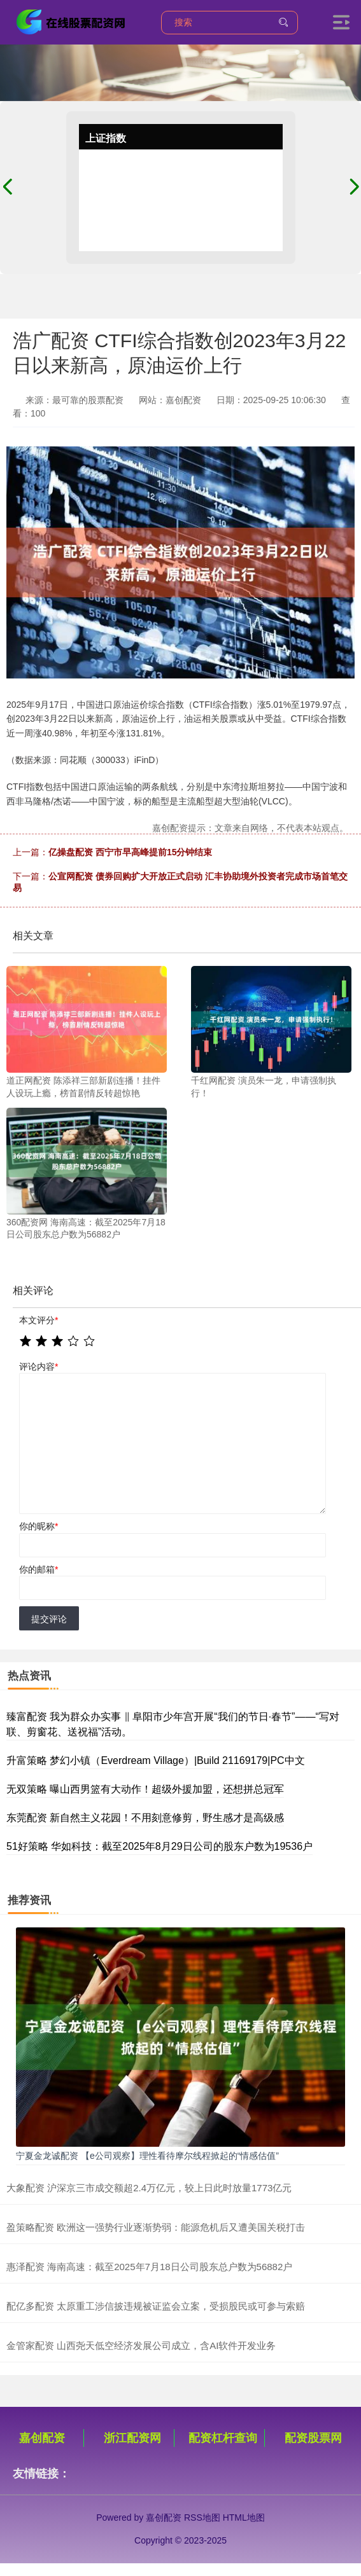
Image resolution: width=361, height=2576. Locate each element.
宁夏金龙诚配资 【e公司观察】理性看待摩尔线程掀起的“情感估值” (147, 2156)
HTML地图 (244, 2517)
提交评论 (49, 1619)
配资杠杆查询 (222, 2438)
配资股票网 (313, 2438)
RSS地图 (202, 2517)
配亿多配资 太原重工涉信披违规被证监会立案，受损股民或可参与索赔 (155, 2306)
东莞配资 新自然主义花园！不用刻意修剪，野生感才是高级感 (145, 1817)
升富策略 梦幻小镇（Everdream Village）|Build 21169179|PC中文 (155, 1760)
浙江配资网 (132, 2438)
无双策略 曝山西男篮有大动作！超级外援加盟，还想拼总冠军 (145, 1789)
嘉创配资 (42, 2438)
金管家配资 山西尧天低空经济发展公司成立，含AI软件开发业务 (141, 2345)
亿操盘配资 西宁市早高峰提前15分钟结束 (130, 852)
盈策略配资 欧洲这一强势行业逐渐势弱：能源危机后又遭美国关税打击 (155, 2227)
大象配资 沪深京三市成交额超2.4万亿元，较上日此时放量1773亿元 (149, 2187)
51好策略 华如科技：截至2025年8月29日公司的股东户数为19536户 (159, 1846)
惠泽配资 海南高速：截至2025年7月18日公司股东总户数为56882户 (149, 2266)
